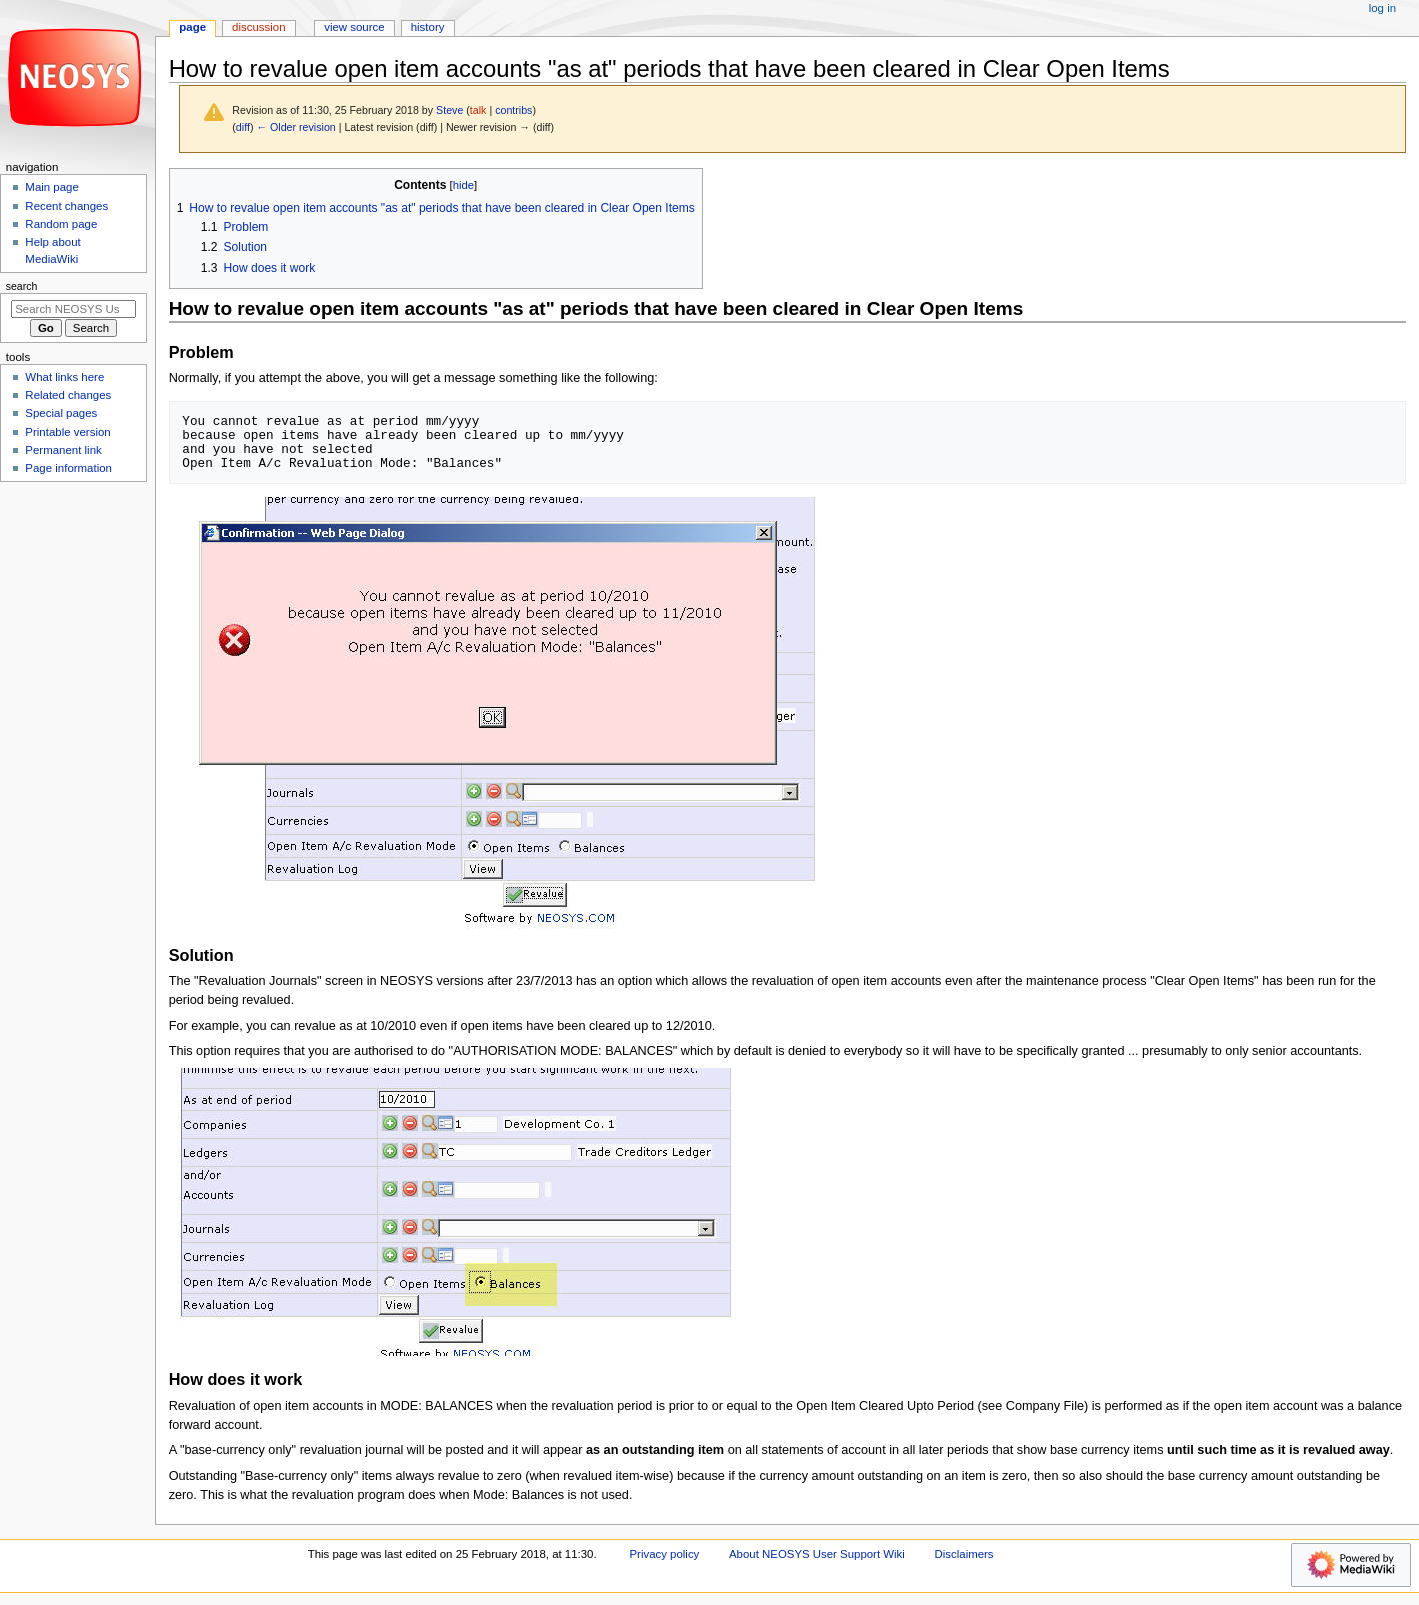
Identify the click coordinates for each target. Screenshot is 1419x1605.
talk (478, 110)
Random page (61, 224)
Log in (1382, 8)
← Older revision (295, 127)
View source (354, 27)
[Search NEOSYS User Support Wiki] (73, 309)
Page (192, 27)
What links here (64, 377)
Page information (68, 468)
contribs (513, 110)
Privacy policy (664, 1554)
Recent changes (66, 206)
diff (243, 127)
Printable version (67, 432)
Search (22, 286)
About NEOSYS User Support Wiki (817, 1554)
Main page (52, 187)
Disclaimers (964, 1554)
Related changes (68, 395)
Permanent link (63, 450)
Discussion (258, 27)
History (428, 27)
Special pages (61, 413)
